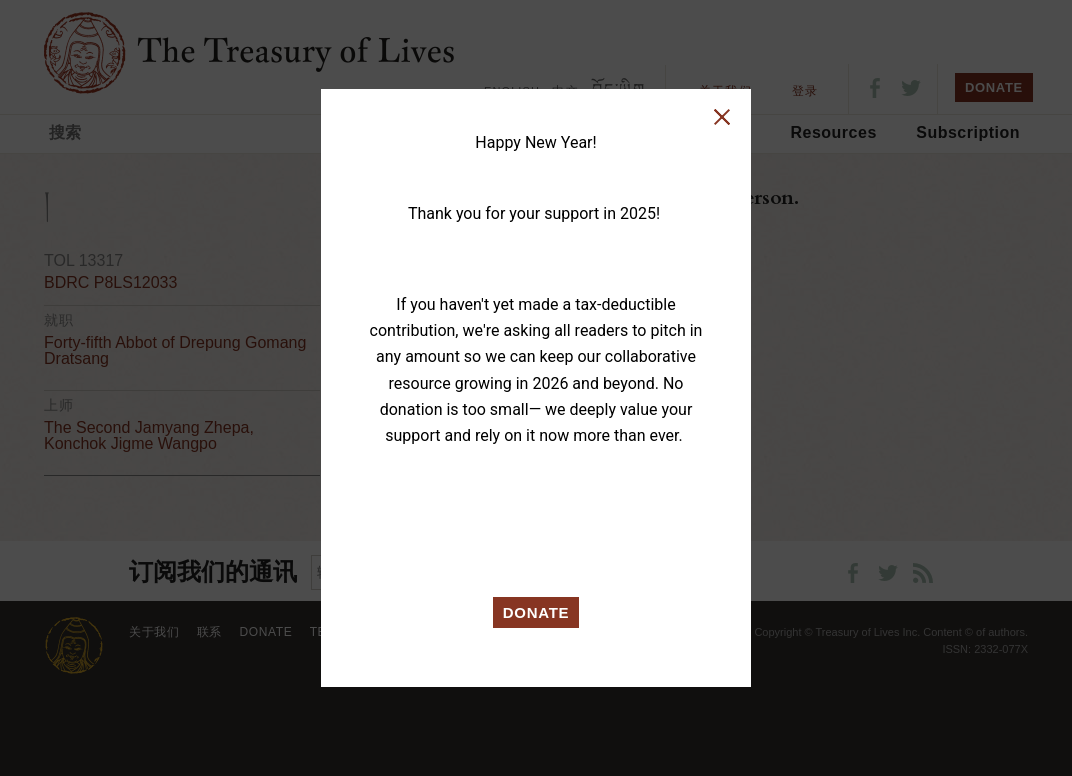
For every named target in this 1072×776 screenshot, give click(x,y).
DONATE (536, 612)
